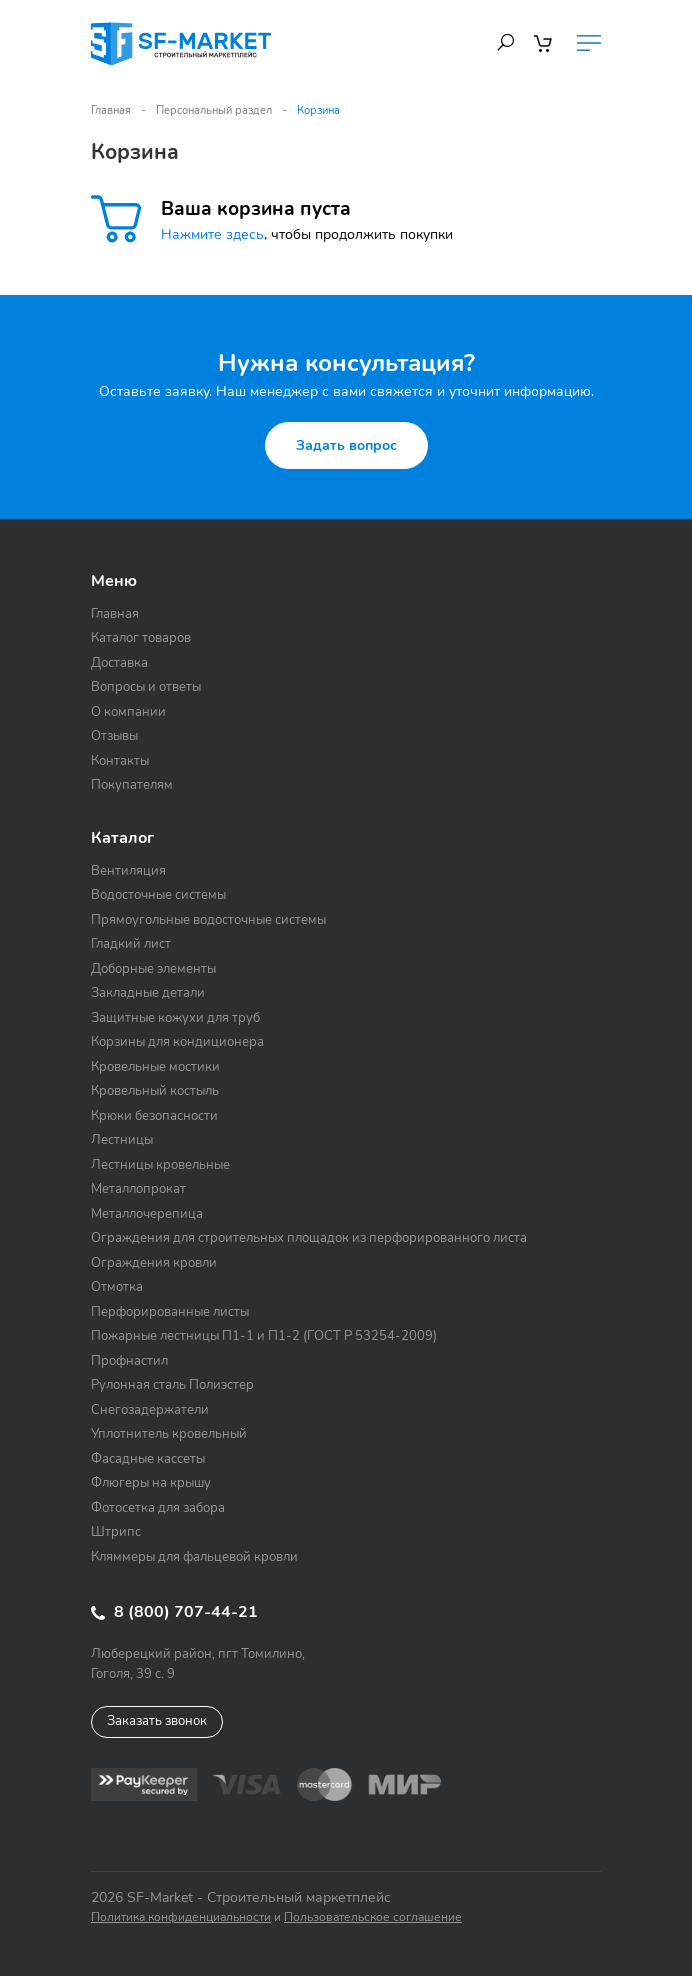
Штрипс (116, 1532)
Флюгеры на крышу (151, 1483)
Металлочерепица (147, 1214)
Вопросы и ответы (146, 687)
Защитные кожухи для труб (175, 1018)
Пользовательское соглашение (373, 1917)
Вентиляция (128, 871)
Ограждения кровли (154, 1263)
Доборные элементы (153, 969)
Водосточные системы (158, 895)
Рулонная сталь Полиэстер (172, 1385)
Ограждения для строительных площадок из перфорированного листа (309, 1238)
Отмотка (117, 1287)
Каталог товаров (141, 638)
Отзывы (114, 736)
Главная (111, 110)
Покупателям (132, 785)
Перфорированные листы (170, 1312)
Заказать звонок (157, 1721)
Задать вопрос (346, 445)
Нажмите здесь (212, 234)
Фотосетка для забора (158, 1508)
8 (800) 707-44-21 (174, 1612)
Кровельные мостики (155, 1067)
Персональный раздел (214, 110)
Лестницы (122, 1140)
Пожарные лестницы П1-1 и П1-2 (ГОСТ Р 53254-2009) (264, 1336)
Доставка (119, 663)
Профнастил (129, 1361)
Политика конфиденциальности (181, 1917)
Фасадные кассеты (148, 1459)
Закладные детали (148, 993)
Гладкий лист (131, 944)
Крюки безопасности (154, 1116)
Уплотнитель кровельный (169, 1434)
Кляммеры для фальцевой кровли (194, 1557)
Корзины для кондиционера (177, 1042)
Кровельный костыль (155, 1091)
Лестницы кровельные (160, 1165)
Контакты (120, 761)
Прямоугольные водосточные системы (208, 920)
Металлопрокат (138, 1189)
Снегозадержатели (150, 1410)
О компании (128, 712)
